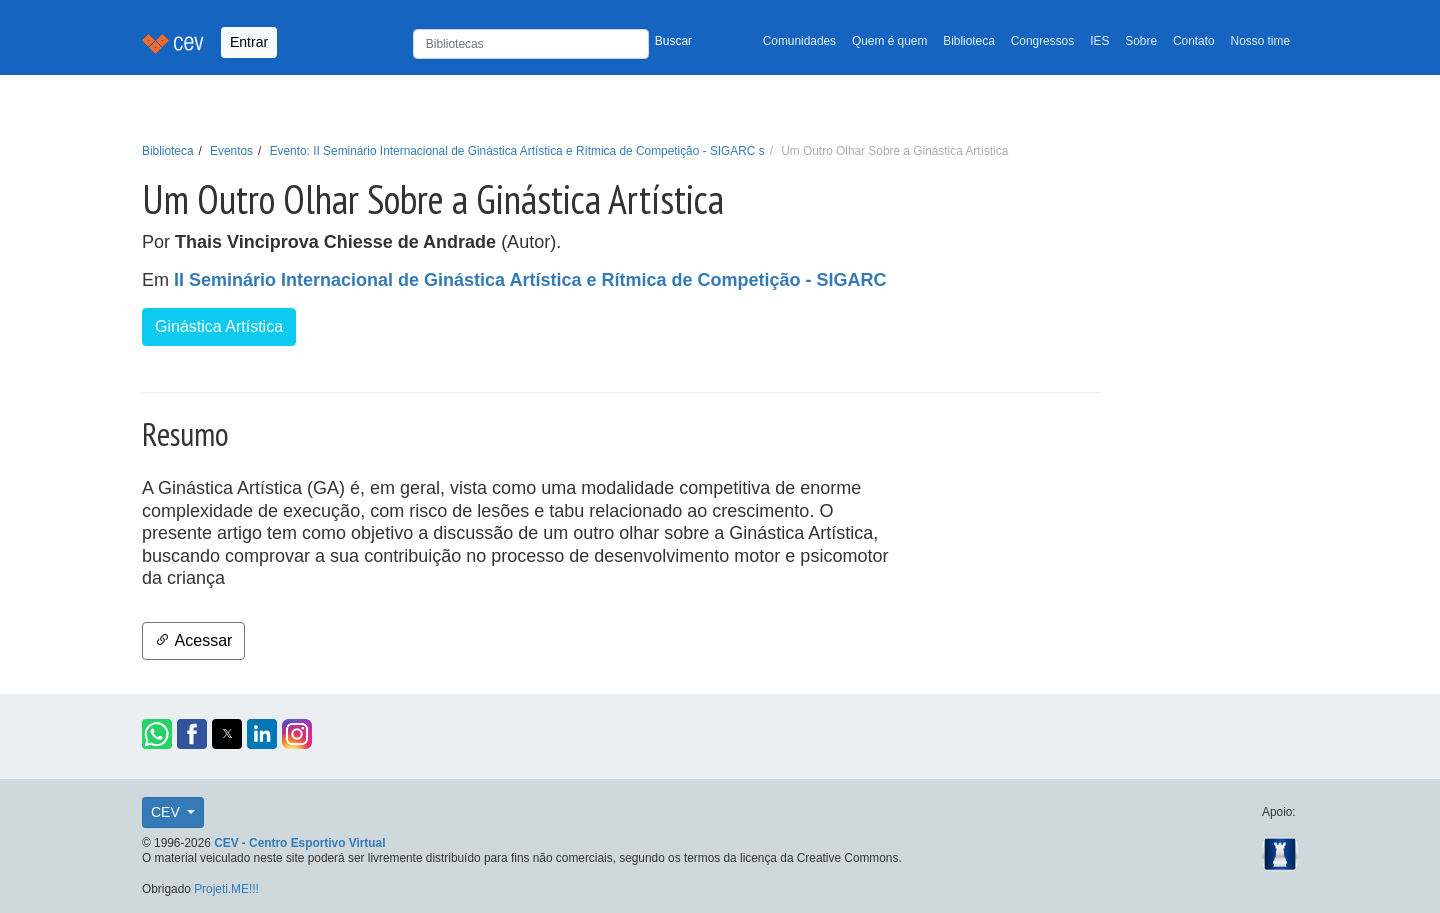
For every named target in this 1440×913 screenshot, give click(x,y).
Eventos (231, 151)
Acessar (193, 640)
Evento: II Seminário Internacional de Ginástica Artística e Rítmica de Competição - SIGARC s (517, 151)
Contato (1194, 41)
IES (1099, 41)
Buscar (673, 41)
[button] (157, 734)
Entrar (249, 42)
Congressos (1042, 41)
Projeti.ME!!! (226, 889)
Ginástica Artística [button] (219, 326)
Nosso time (1260, 41)
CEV (167, 812)
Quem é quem (889, 41)
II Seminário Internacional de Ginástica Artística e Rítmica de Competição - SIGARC (530, 280)
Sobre (1141, 41)
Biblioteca (969, 41)
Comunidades (799, 41)
